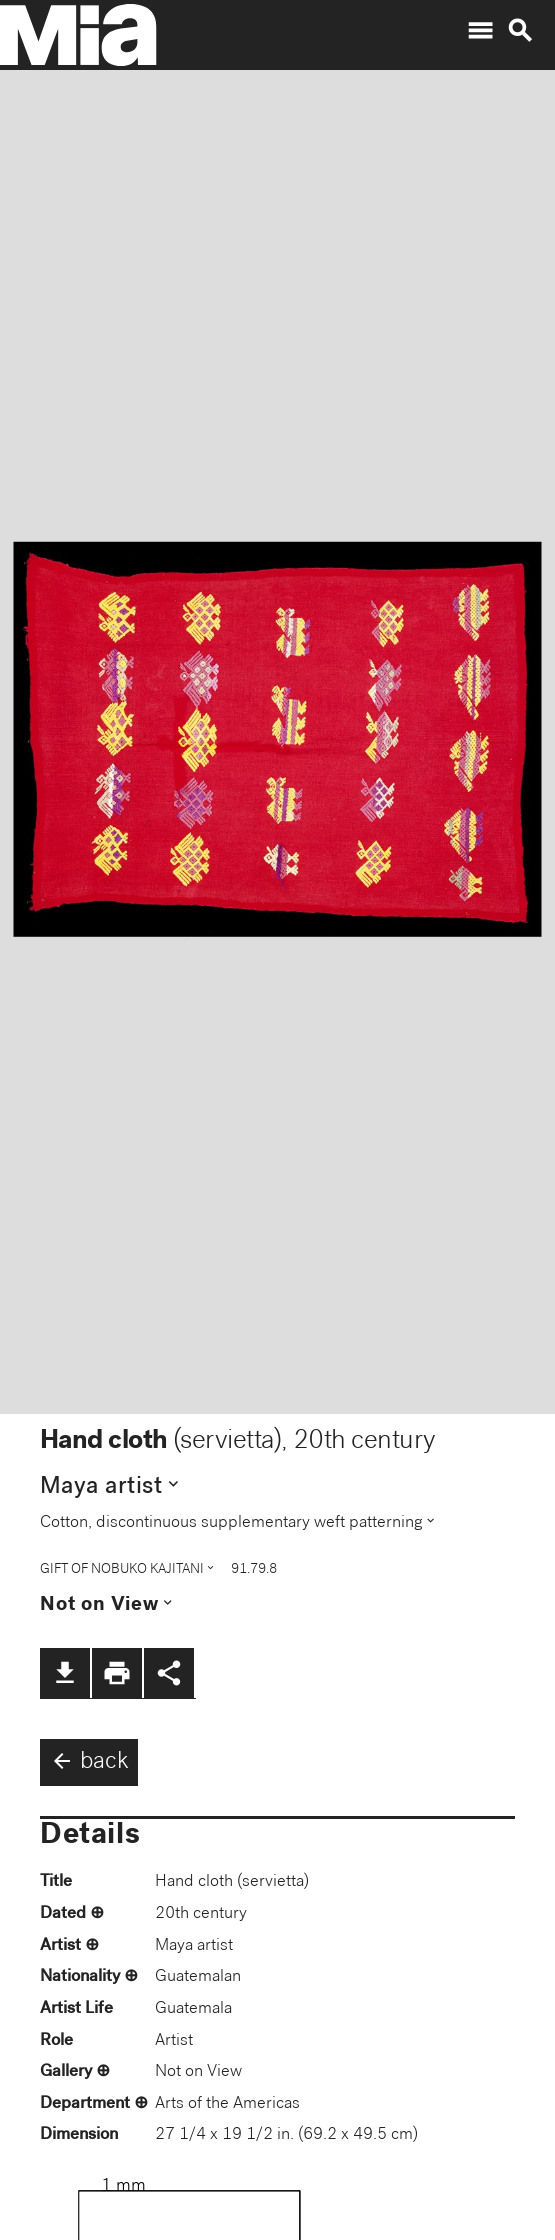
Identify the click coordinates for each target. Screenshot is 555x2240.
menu (480, 31)
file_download (65, 1673)
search (520, 31)
